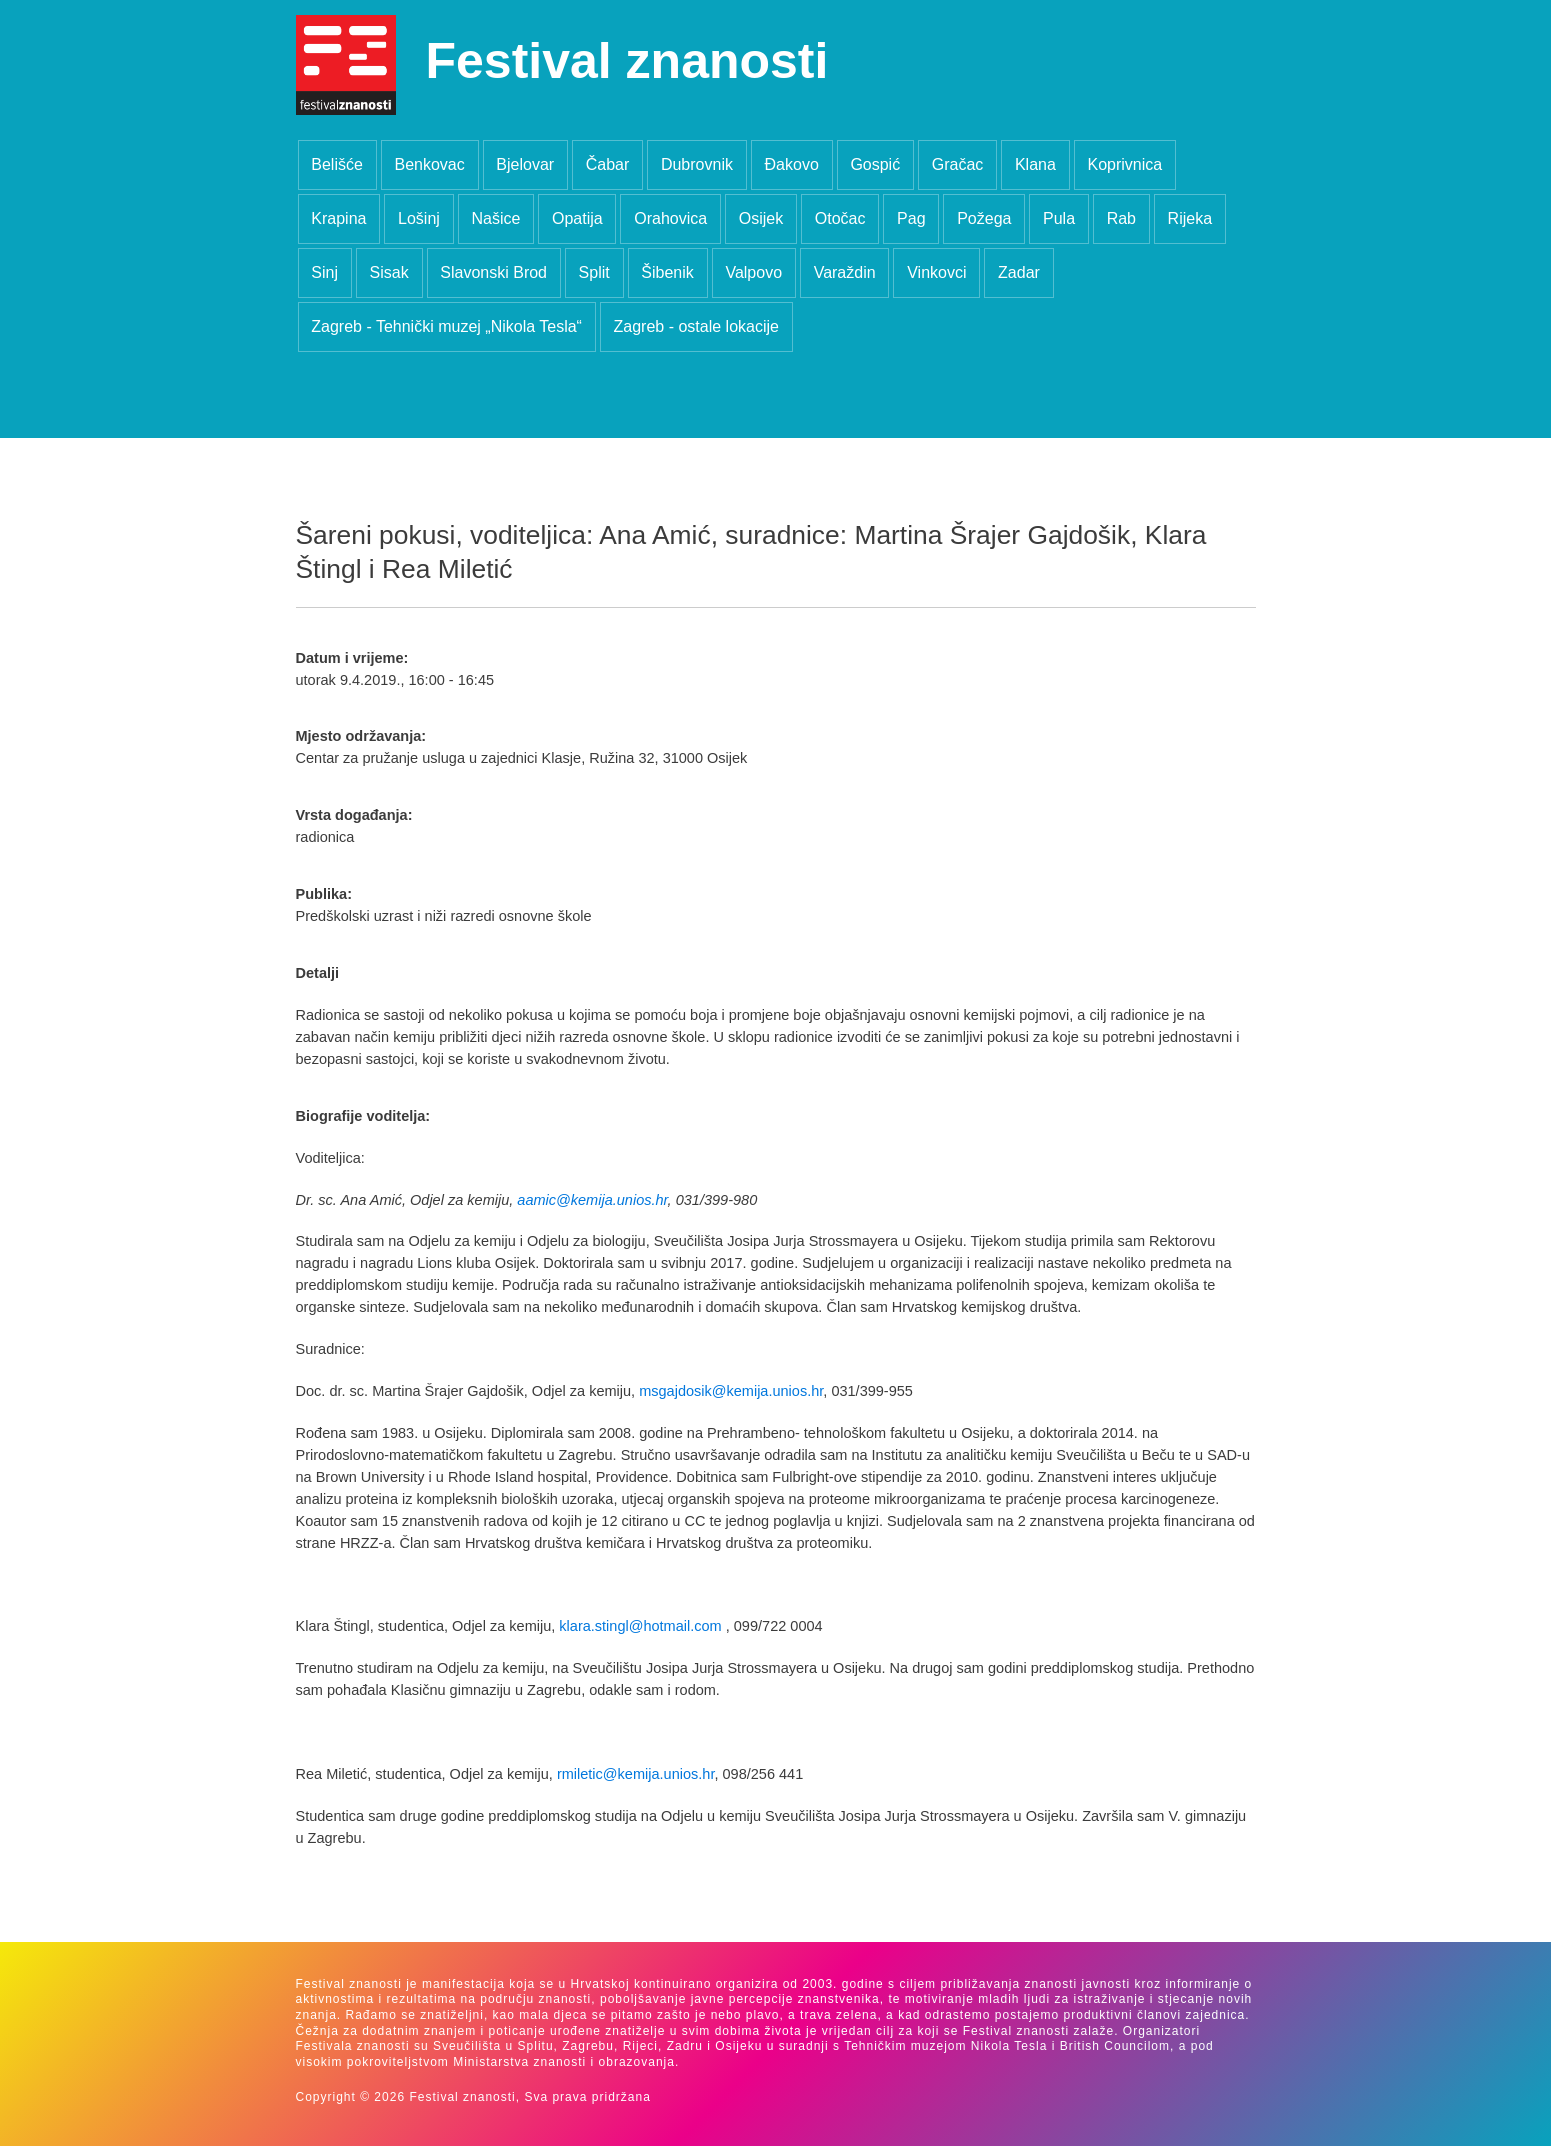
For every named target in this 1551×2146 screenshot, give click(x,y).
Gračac (958, 164)
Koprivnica (1124, 164)
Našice (495, 218)
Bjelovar (525, 164)
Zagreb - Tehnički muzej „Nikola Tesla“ (446, 326)
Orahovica (670, 218)
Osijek (761, 218)
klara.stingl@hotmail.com (640, 1626)
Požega (984, 218)
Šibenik (667, 272)
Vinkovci (936, 272)
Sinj (324, 272)
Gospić (875, 164)
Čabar (608, 164)
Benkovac (429, 164)
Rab (1121, 218)
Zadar (1019, 272)
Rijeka (1190, 218)
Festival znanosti (627, 61)
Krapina (338, 218)
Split (594, 272)
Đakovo (792, 164)
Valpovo (753, 272)
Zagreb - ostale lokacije (696, 326)
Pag (911, 218)
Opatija (577, 218)
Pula (1059, 218)
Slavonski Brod (493, 272)
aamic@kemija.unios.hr (592, 1200)
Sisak (389, 272)
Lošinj (419, 218)
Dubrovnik (697, 164)
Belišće (337, 164)
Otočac (840, 218)
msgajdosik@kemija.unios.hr (731, 1391)
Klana (1035, 164)
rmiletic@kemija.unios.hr (636, 1774)
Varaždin (845, 272)
